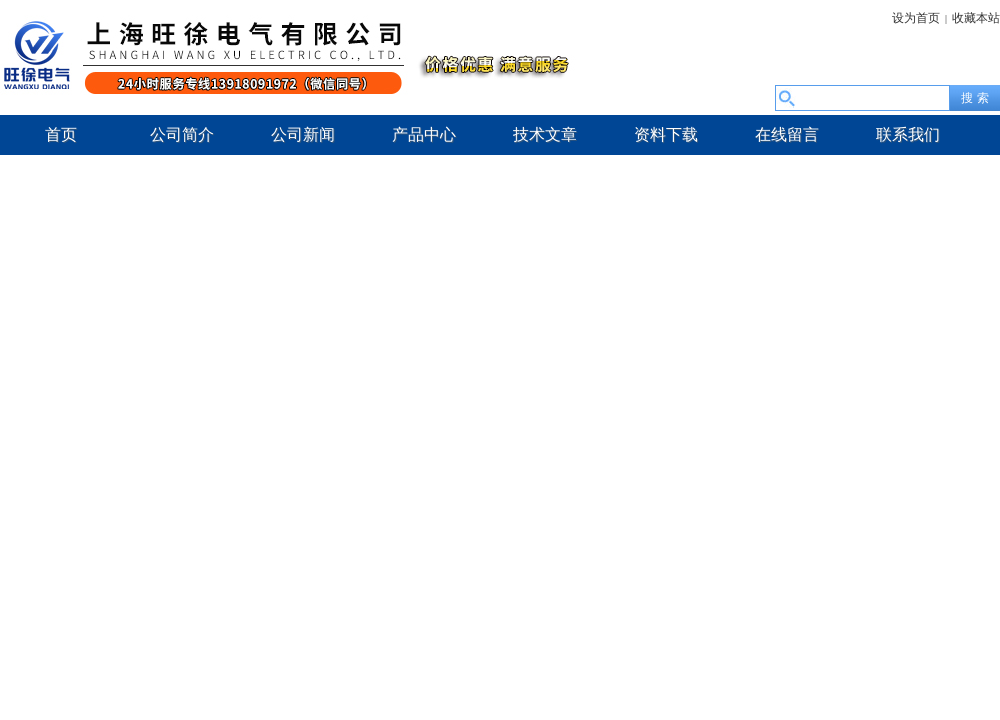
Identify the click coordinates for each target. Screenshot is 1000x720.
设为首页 (916, 18)
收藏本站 (976, 18)
